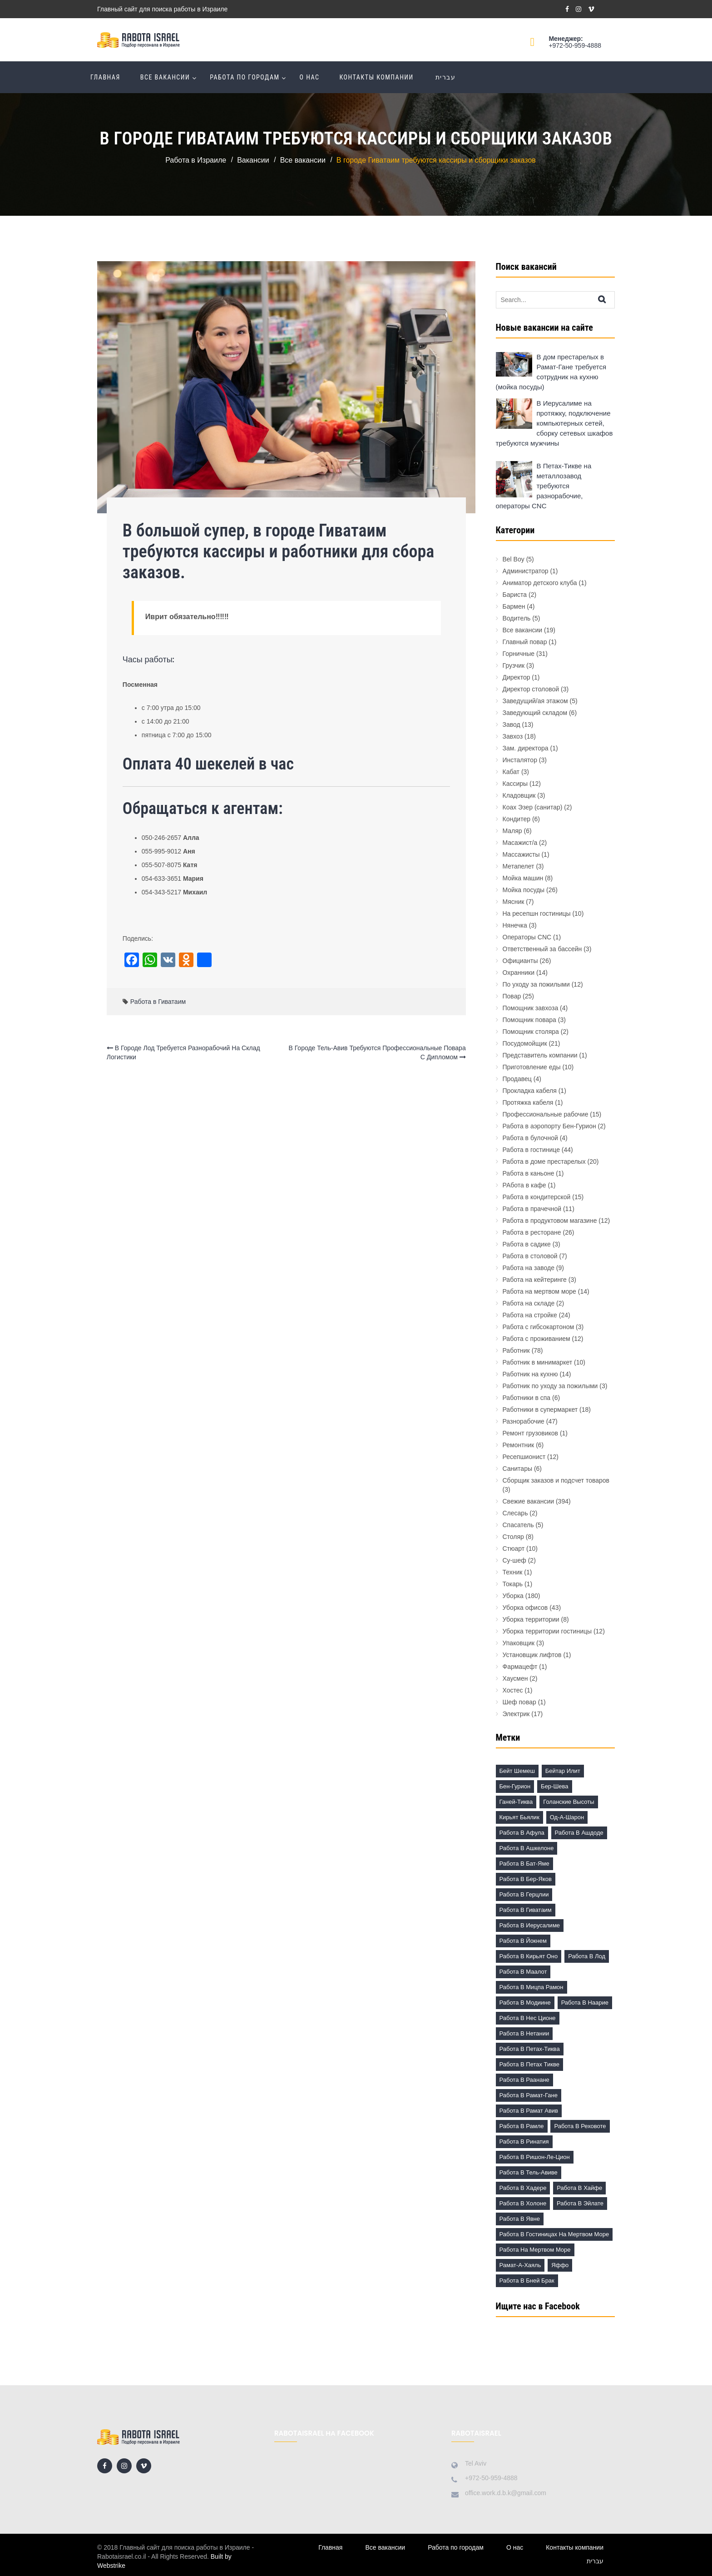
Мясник (513, 901)
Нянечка (515, 925)
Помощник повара (529, 1019)
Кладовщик (519, 795)
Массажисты (521, 854)
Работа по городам (244, 77)
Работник (516, 1350)
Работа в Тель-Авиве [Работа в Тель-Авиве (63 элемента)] (528, 2172)
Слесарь (515, 1513)
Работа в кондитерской (537, 1197)
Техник (513, 1572)
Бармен (514, 606)
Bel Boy (513, 559)
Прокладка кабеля (530, 1090)
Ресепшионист (524, 1456)
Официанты (520, 960)
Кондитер (517, 819)
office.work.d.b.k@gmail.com (505, 2493)
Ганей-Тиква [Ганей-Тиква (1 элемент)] (516, 1801)
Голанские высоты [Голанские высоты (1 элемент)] (568, 1801)
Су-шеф (514, 1560)
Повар (512, 996)
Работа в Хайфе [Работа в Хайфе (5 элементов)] (579, 2187)
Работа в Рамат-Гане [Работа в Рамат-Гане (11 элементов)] (528, 2095)
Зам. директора (526, 748)
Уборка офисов (525, 1607)
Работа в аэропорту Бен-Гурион (549, 1126)
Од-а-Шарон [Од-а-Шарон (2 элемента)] (567, 1817)
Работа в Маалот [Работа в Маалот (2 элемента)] (523, 1971)
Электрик (516, 1713)
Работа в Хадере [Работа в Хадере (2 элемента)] (523, 2187)
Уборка (513, 1595)
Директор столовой (531, 689)
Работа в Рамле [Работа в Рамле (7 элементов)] (521, 2126)
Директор (516, 677)
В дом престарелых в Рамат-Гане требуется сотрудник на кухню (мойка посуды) (551, 372)
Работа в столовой (530, 1256)
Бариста (515, 594)
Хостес (513, 1690)
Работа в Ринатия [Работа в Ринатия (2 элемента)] (524, 2141)
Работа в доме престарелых (544, 1161)
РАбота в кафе (524, 1185)
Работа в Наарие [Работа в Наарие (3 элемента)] (584, 2002)
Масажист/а (520, 842)
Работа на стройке (530, 1315)
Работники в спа (527, 1397)
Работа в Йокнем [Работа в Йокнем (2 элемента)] (523, 1940)
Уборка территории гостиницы (547, 1631)
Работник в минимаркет (538, 1362)
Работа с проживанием (536, 1338)
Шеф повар (519, 1702)
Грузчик (514, 665)
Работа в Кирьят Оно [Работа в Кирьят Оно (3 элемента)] (528, 1956)
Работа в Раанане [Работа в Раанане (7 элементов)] (524, 2079)
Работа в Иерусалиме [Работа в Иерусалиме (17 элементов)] (529, 1925)
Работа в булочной (530, 1138)
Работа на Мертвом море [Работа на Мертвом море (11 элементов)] (535, 2249)
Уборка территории (531, 1619)
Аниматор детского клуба (540, 582)
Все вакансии (165, 77)
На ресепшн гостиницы (537, 913)
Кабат (511, 771)
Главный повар (525, 641)
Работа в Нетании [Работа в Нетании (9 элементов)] (524, 2033)
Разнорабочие (523, 1421)
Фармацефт (520, 1666)
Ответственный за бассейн (542, 949)
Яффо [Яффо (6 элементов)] (560, 2265)
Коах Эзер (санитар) (533, 807)
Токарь (513, 1584)
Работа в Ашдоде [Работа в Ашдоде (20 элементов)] (579, 1832)
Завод (511, 724)
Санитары (518, 1468)
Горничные (519, 653)
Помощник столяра (531, 1031)
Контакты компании (376, 77)
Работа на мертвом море (539, 1291)
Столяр (513, 1536)
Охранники (519, 972)
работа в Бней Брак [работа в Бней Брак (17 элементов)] (526, 2280)
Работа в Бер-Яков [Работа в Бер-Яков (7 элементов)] (525, 1879)
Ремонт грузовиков (531, 1433)
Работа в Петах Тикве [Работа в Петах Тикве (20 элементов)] (529, 2064)
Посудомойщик (525, 1043)
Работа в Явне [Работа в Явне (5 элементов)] (519, 2218)
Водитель (517, 618)
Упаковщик (519, 1643)
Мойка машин (523, 878)
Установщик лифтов (532, 1654)
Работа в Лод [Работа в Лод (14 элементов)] (586, 1956)
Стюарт (514, 1548)
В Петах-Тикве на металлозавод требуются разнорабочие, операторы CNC (544, 486)
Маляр (512, 830)
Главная (105, 77)
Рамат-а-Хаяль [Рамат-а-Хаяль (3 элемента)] (520, 2265)
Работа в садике (527, 1244)
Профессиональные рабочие (545, 1114)
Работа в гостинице (531, 1149)
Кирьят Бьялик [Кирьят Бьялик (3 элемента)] (519, 1817)
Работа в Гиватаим (158, 1001)
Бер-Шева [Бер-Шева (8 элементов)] (554, 1786)
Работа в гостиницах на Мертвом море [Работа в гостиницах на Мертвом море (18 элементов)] (554, 2234)
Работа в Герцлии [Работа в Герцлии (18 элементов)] (524, 1894)
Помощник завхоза (531, 1008)
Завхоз (513, 736)
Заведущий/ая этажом (535, 701)
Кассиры (515, 783)
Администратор (526, 571)
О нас (310, 77)
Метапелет (518, 866)
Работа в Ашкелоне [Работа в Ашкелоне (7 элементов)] (526, 1848)
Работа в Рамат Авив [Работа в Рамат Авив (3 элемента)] (528, 2110)
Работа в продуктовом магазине (550, 1220)
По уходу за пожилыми (536, 984)
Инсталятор (520, 760)
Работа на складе (529, 1303)
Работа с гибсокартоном (538, 1326)
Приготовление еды (532, 1067)
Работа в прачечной (532, 1208)
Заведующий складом (535, 712)
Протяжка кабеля (528, 1102)
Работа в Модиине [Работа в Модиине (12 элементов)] (525, 2002)
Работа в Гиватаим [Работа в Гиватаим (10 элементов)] (525, 1909)
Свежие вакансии (528, 1501)
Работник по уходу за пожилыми (550, 1386)
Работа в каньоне (528, 1173)
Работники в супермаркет (540, 1409)
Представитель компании (540, 1055)
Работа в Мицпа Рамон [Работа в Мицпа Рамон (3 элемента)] (531, 1987)
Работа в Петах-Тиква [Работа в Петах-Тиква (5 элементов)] (529, 2048)
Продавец (517, 1078)
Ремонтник (518, 1445)
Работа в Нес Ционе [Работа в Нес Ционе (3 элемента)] (527, 2018)
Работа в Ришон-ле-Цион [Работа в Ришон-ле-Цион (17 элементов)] (534, 2157)
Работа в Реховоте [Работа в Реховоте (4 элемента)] (580, 2126)
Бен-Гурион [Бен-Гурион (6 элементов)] (515, 1786)
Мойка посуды (524, 889)
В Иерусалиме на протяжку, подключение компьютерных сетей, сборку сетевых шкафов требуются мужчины (554, 423)
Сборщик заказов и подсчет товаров (556, 1480)
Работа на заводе (528, 1267)
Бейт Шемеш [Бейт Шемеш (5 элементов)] (517, 1770)
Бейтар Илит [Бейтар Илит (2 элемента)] (562, 1770)
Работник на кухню (530, 1374)
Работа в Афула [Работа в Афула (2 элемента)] (521, 1832)
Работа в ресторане (532, 1232)
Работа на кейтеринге (535, 1279)
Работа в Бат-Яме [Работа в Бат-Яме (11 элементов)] (524, 1863)
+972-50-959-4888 (575, 45)
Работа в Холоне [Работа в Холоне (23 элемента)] (523, 2203)
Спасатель (518, 1525)
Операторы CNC (527, 937)
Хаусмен (515, 1678)
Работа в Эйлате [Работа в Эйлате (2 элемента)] (580, 2203)
